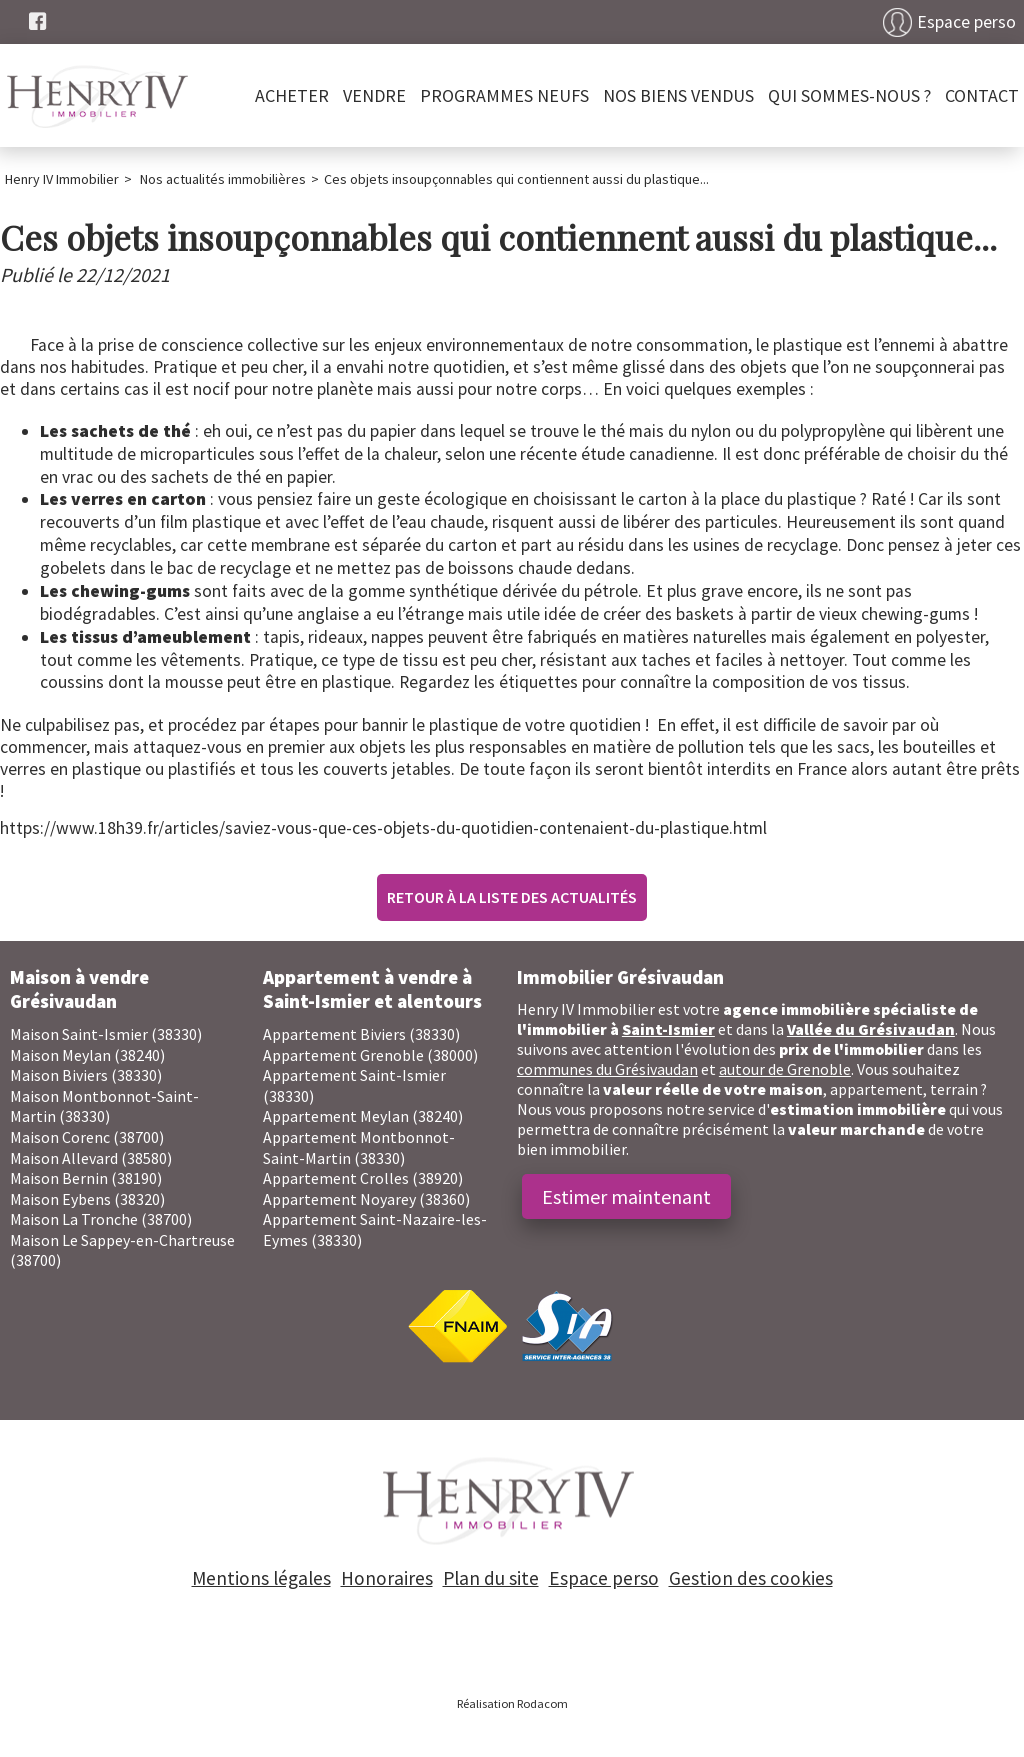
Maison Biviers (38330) (86, 1075)
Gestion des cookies (751, 1578)
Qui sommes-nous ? (849, 95)
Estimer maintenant (626, 1196)
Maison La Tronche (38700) (101, 1219)
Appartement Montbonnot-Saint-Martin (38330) (359, 1147)
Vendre (374, 95)
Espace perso (966, 22)
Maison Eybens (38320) (87, 1199)
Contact (982, 95)
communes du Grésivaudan (607, 1069)
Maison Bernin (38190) (86, 1178)
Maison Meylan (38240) (87, 1055)
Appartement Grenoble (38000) (370, 1055)
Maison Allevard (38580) (91, 1158)
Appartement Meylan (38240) (363, 1116)
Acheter (292, 95)
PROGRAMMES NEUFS (504, 95)
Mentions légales (261, 1578)
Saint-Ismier (668, 1029)
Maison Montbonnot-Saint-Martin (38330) (104, 1106)
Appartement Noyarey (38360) (366, 1199)
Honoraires (387, 1578)
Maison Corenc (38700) (87, 1137)
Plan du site (491, 1578)
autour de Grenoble (785, 1069)
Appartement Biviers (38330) (361, 1034)
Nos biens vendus (678, 95)
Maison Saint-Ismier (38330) (106, 1034)
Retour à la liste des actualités (512, 897)
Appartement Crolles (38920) (363, 1178)
